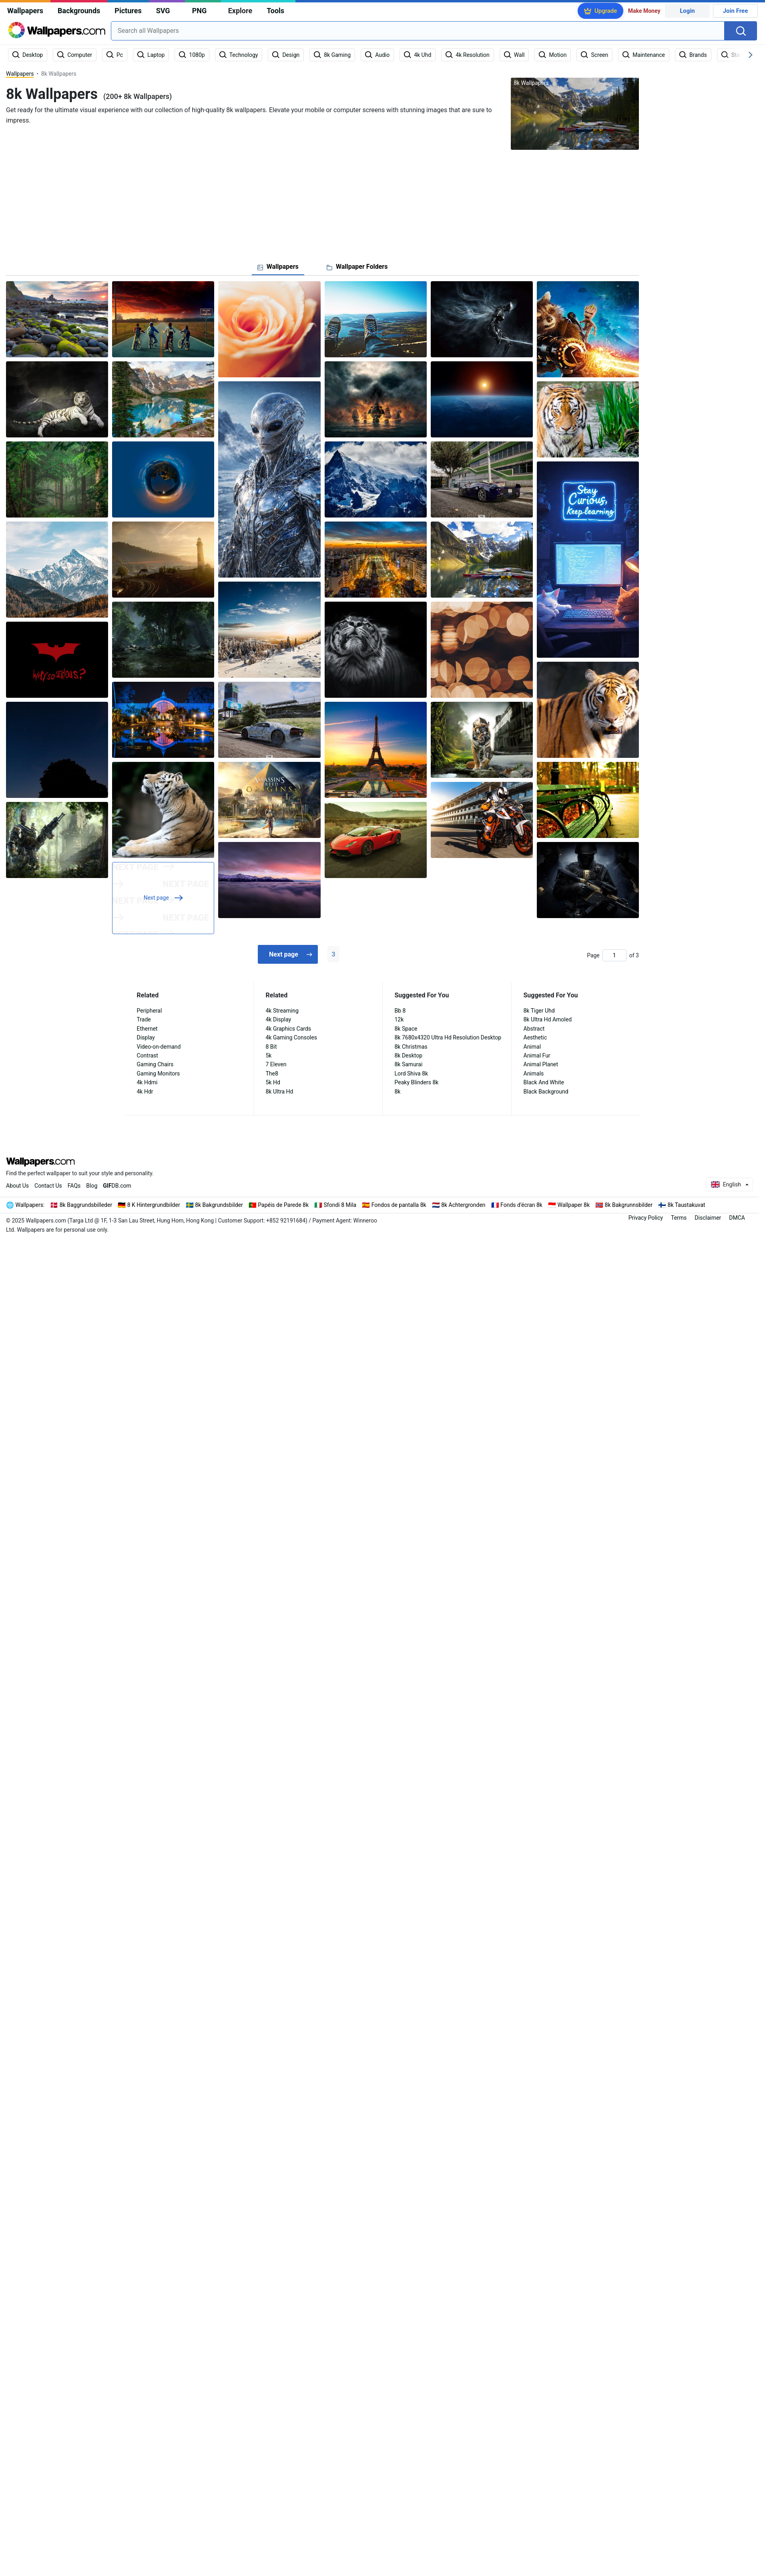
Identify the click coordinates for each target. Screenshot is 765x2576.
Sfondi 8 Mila (340, 1205)
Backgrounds (79, 10)
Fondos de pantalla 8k (398, 1205)
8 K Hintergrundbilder (153, 1205)
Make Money (644, 11)
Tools (275, 10)
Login (687, 10)
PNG (199, 10)
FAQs (74, 1185)
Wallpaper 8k (573, 1205)
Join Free (735, 10)
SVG (163, 10)
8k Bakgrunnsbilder (629, 1205)
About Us (17, 1185)
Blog (91, 1185)
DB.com (117, 1185)
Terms (679, 1217)
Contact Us (48, 1185)
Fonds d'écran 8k (521, 1205)
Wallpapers (25, 10)
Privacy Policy (645, 1217)
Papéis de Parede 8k (283, 1205)
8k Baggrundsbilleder (86, 1205)
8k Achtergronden (463, 1205)
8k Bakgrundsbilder (219, 1205)
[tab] (278, 267)
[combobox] (418, 30)
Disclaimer (708, 1217)
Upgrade (605, 10)
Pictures (127, 10)
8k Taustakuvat (686, 1205)
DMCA (737, 1217)
